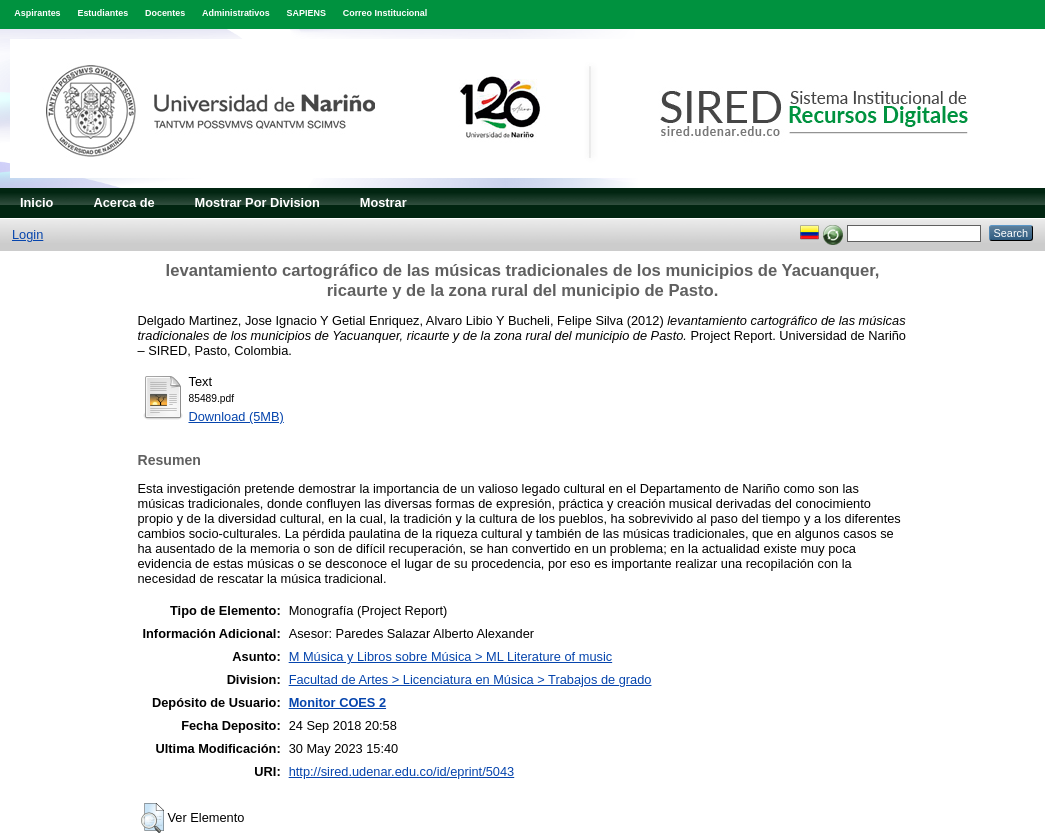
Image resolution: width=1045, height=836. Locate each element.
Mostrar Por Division (257, 202)
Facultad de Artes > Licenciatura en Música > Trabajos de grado (470, 679)
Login (27, 234)
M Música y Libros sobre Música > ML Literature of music (450, 656)
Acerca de (123, 202)
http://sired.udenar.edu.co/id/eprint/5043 (402, 771)
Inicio (36, 202)
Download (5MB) (236, 416)
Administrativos (236, 13)
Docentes (165, 13)
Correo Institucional (385, 13)
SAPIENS (306, 13)
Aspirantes (37, 13)
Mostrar (383, 202)
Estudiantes (102, 13)
